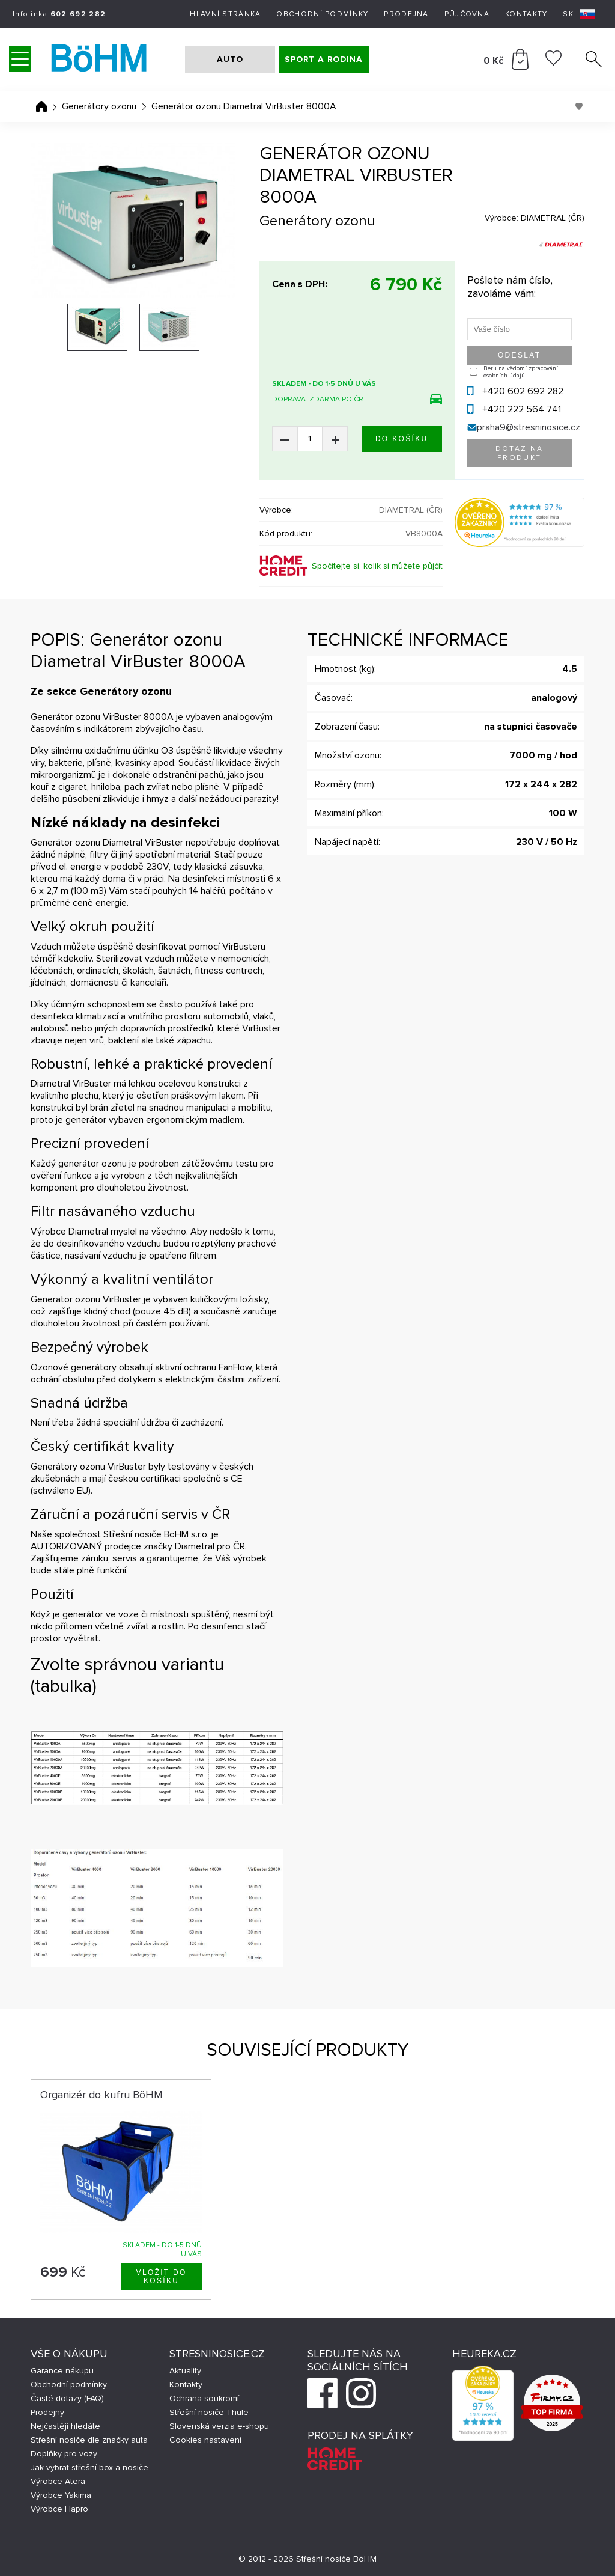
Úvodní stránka (41, 106)
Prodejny (47, 2412)
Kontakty (526, 14)
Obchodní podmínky (322, 14)
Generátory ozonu (99, 106)
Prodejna (406, 14)
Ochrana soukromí (204, 2398)
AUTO (230, 59)
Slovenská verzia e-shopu (219, 2426)
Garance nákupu (62, 2371)
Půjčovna (466, 14)
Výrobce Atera (58, 2481)
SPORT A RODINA (324, 59)
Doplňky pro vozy (64, 2454)
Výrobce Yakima (61, 2495)
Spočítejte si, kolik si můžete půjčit (377, 566)
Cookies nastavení (205, 2440)
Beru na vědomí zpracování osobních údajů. (520, 372)
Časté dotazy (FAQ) (67, 2398)
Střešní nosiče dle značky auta (89, 2440)
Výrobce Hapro (59, 2509)
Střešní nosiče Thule (209, 2412)
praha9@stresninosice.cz (528, 427)
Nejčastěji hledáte (65, 2426)
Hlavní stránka (225, 14)
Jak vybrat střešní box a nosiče (89, 2467)
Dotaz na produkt (519, 453)
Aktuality (185, 2371)
